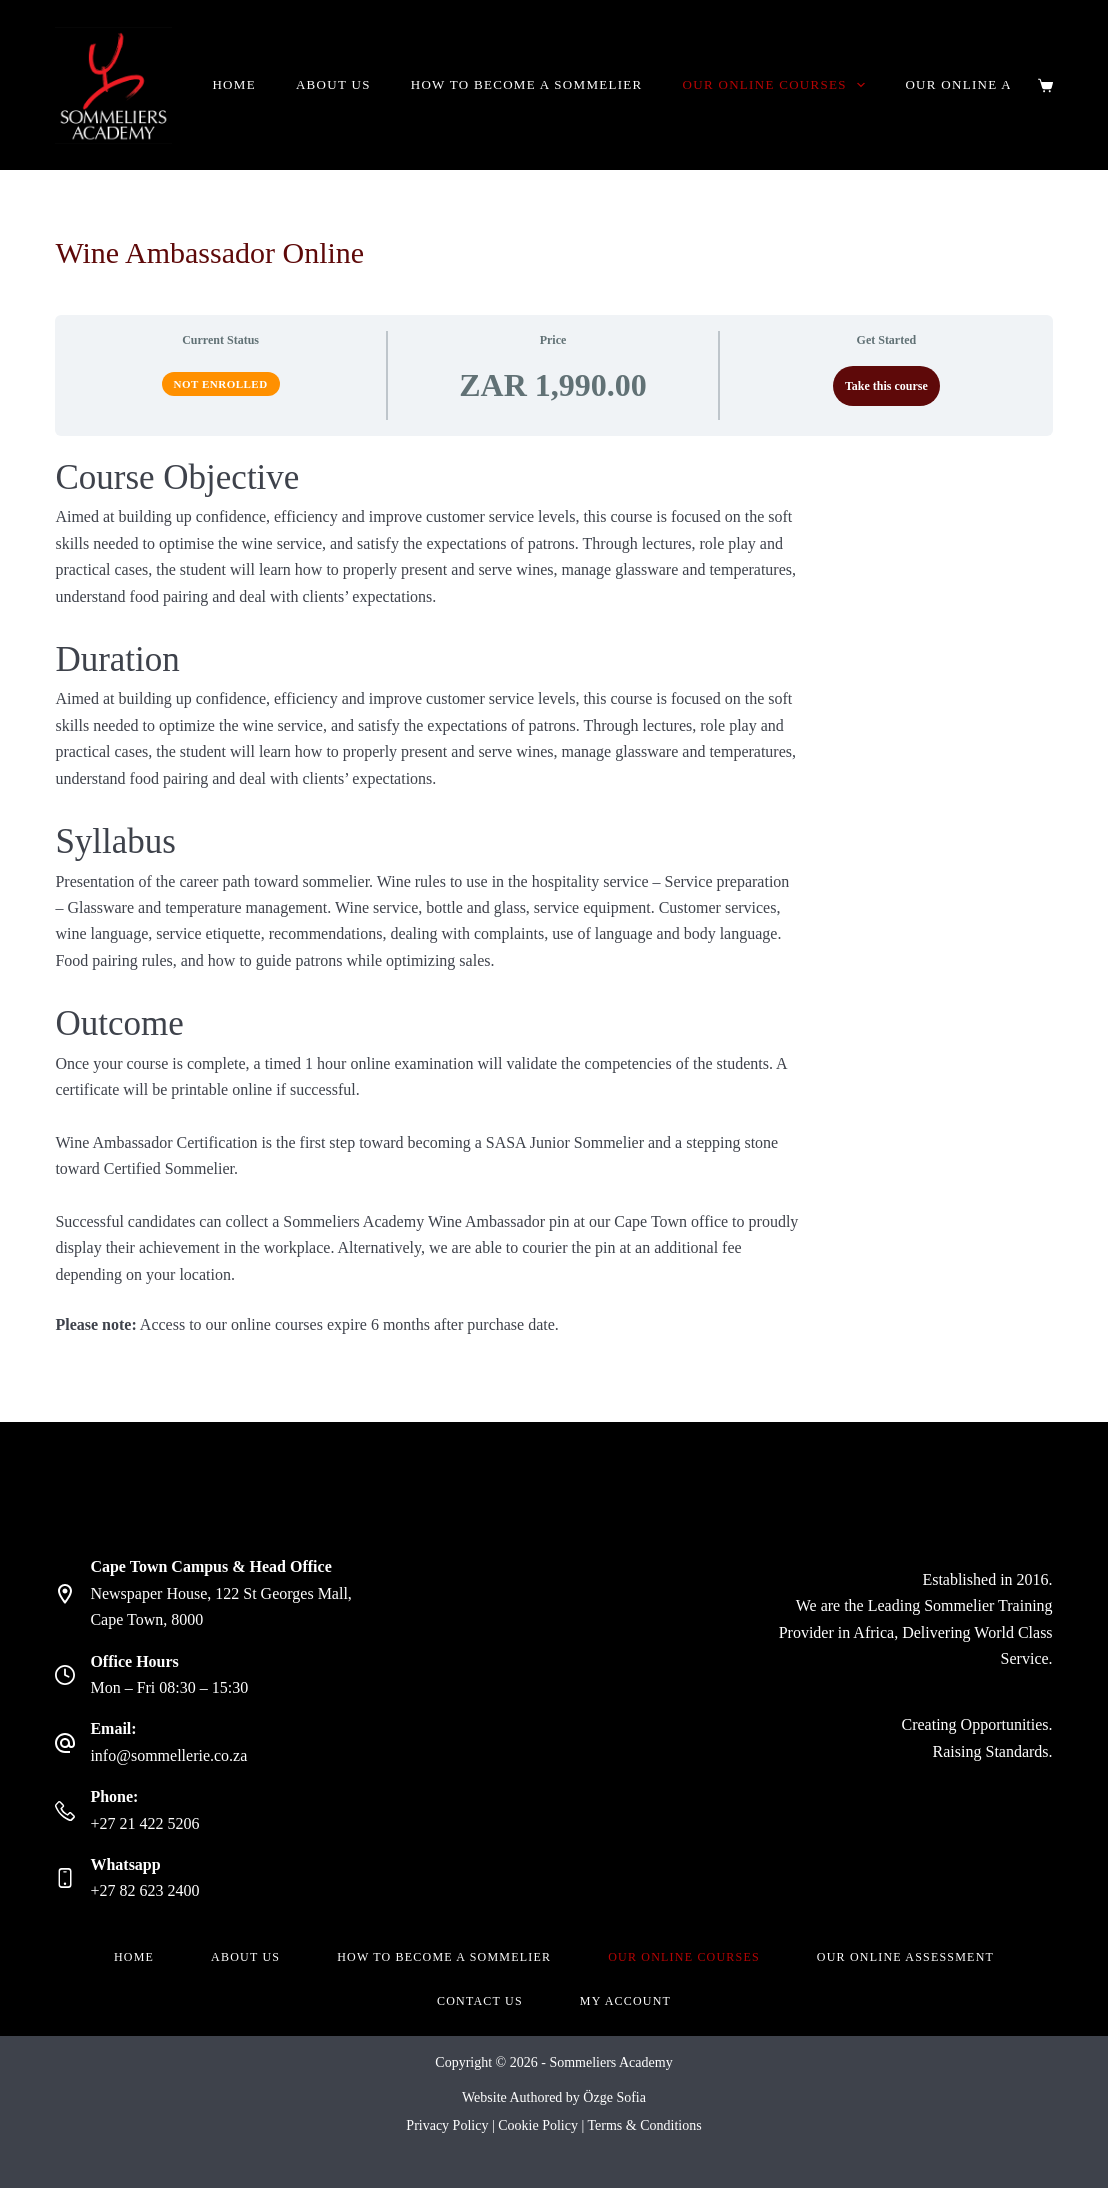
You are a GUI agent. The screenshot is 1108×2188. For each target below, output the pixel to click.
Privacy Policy (447, 2125)
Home (233, 84)
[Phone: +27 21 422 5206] (65, 1811)
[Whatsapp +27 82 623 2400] (65, 1878)
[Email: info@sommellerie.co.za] (65, 1743)
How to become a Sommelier (527, 84)
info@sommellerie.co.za (168, 1755)
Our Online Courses (778, 85)
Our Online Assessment (905, 1957)
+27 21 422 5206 (144, 1823)
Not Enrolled (221, 384)
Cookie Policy (538, 2125)
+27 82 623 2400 (144, 1890)
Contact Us (480, 2001)
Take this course (886, 386)
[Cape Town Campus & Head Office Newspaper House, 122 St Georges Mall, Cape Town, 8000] (65, 1594)
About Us (333, 84)
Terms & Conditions (645, 2125)
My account (625, 2001)
